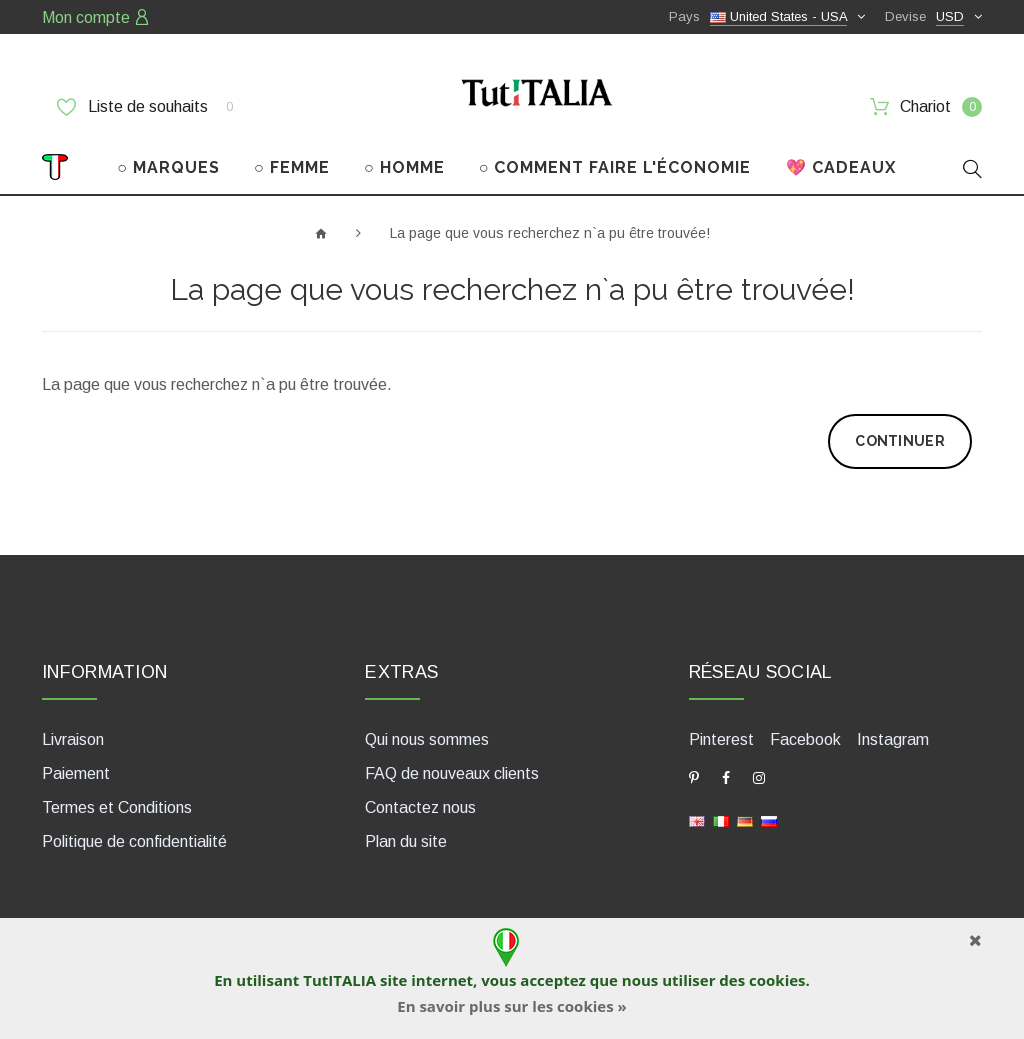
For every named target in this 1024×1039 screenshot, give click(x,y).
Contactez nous (420, 807)
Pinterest (721, 739)
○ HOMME (404, 167)
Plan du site (406, 841)
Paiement (76, 773)
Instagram (893, 739)
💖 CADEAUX (841, 167)
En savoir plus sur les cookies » (511, 1006)
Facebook (805, 739)
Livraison (73, 739)
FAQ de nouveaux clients (452, 773)
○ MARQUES (168, 167)
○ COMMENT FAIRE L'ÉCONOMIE (615, 167)
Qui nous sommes (427, 739)
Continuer (900, 441)
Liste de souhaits (145, 107)
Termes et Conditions (117, 807)
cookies (777, 980)
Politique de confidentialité (134, 841)
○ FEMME (292, 167)
